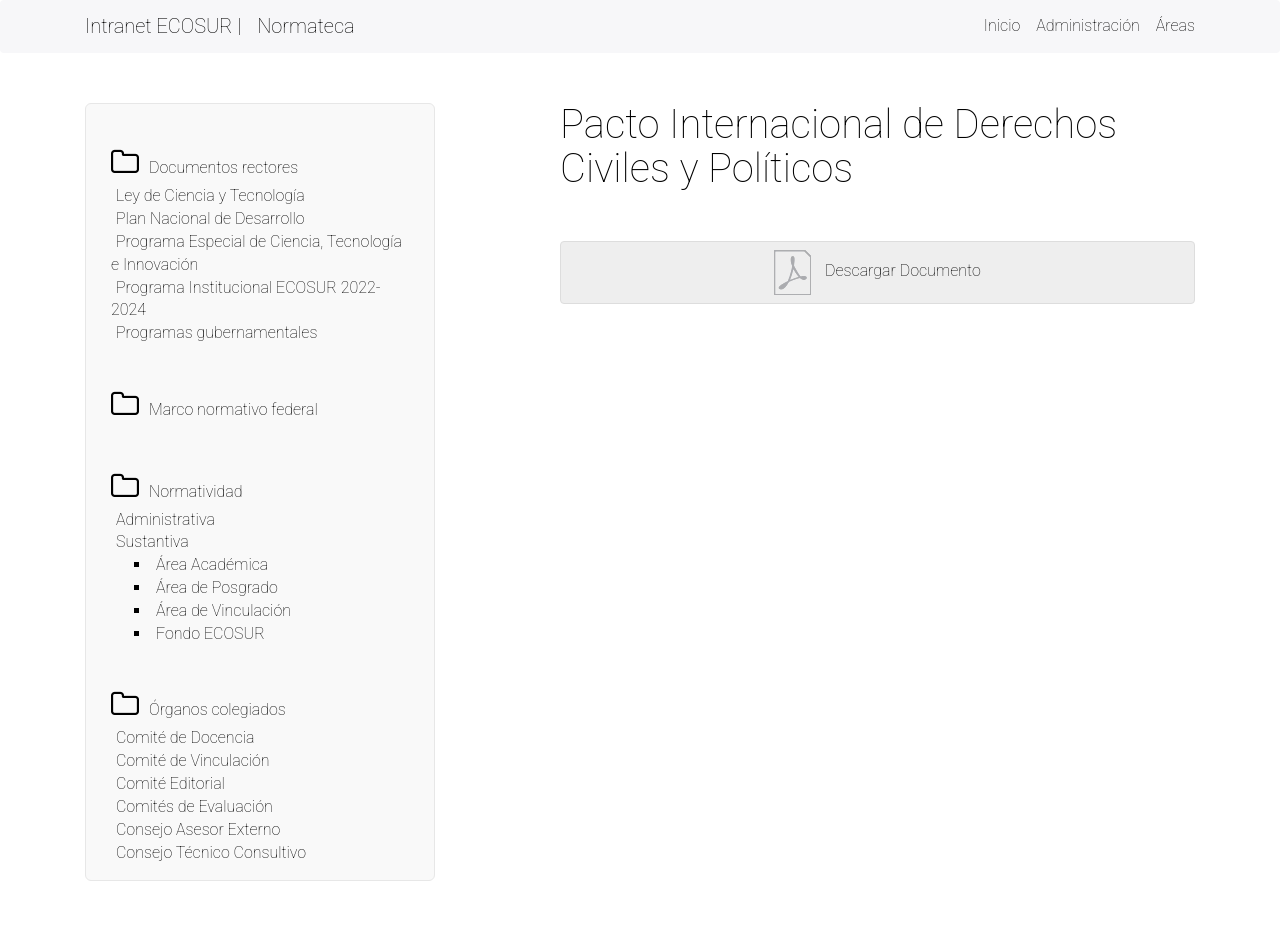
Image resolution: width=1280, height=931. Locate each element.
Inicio (1002, 24)
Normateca (305, 26)
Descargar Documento (877, 270)
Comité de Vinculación (193, 760)
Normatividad (196, 491)
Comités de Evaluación (194, 806)
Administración (1088, 25)
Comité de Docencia (185, 737)
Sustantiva (152, 541)
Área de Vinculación (223, 610)
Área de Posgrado (217, 587)
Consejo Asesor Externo (198, 829)
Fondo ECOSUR (210, 633)
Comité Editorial (170, 783)
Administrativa (165, 519)
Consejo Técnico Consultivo (211, 852)
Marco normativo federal (233, 409)
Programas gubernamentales (216, 332)
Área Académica (212, 564)
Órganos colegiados (217, 709)
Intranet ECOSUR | (163, 26)
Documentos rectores (223, 167)
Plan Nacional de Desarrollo (210, 218)
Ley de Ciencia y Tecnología (210, 195)
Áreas (1175, 25)
